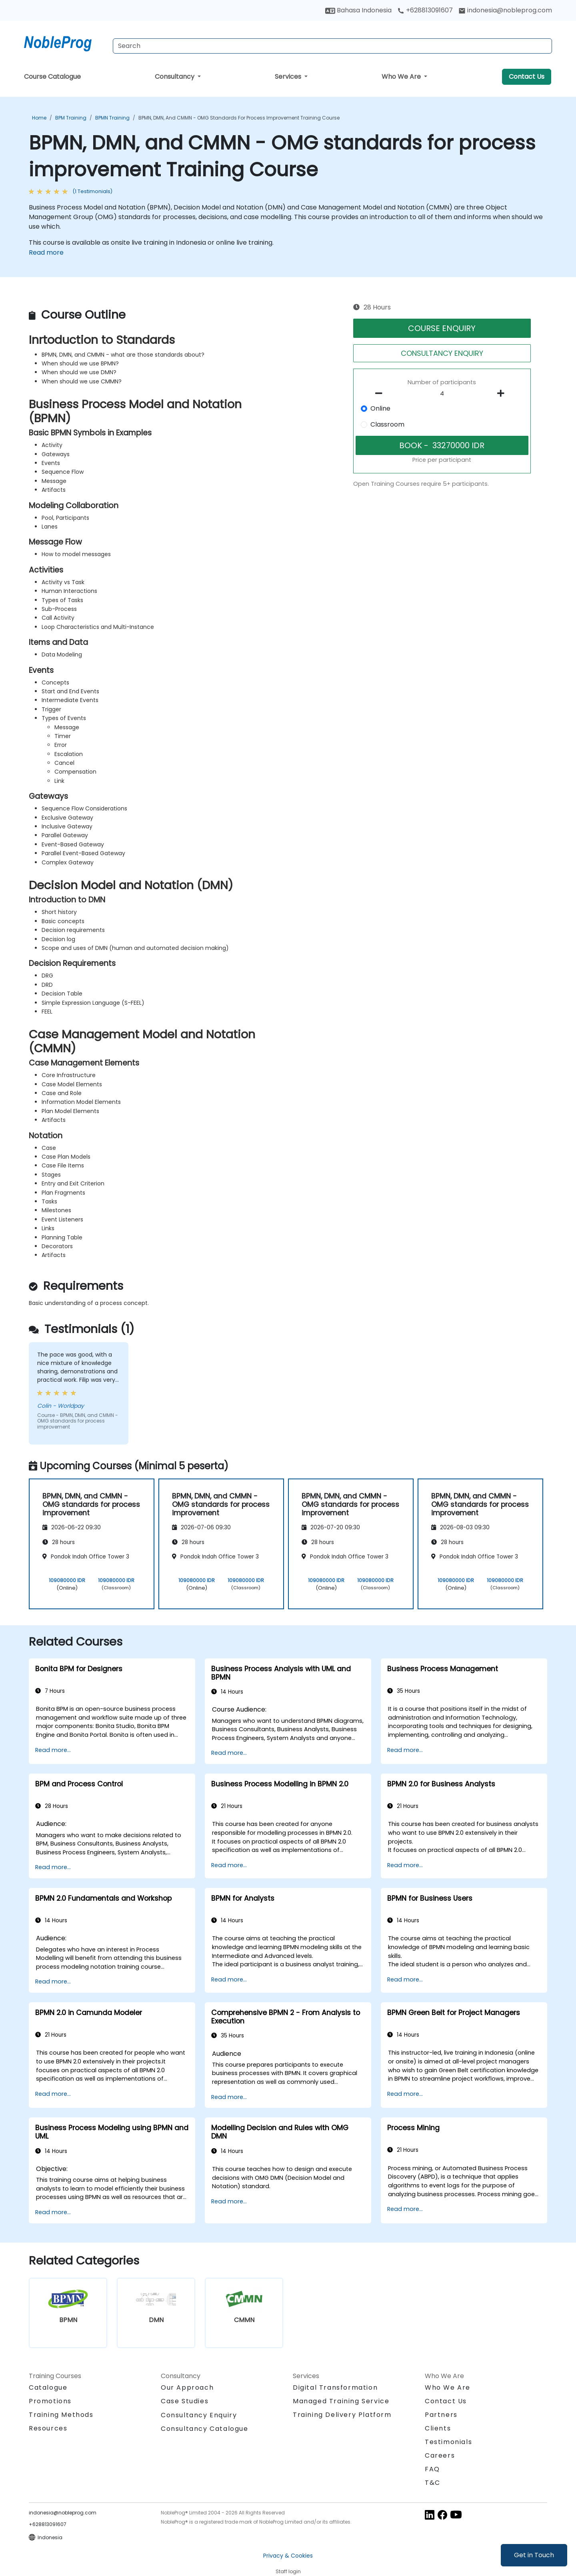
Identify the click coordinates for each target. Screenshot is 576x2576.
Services (289, 76)
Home (39, 117)
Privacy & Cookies (288, 2556)
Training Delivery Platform (342, 2414)
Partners (441, 2414)
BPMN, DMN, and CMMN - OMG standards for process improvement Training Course (239, 117)
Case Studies (184, 2401)
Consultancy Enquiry (199, 2415)
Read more (46, 252)
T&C (432, 2482)
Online (380, 408)
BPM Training (70, 117)
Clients (438, 2428)
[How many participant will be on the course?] (442, 394)
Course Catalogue (52, 76)
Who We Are (402, 76)
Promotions (50, 2401)
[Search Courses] (332, 46)
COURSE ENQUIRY (442, 328)
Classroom (387, 424)
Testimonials (448, 2441)
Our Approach (187, 2387)
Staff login (288, 2571)
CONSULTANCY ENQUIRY (442, 353)
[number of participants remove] (381, 393)
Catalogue (48, 2387)
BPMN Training (112, 117)
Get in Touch (534, 2555)
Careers (440, 2455)
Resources (48, 2428)
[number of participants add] (502, 393)
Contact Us (526, 76)
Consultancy (175, 76)
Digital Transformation (335, 2387)
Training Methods (61, 2414)
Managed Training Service (341, 2401)
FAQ (432, 2469)
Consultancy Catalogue (204, 2428)
